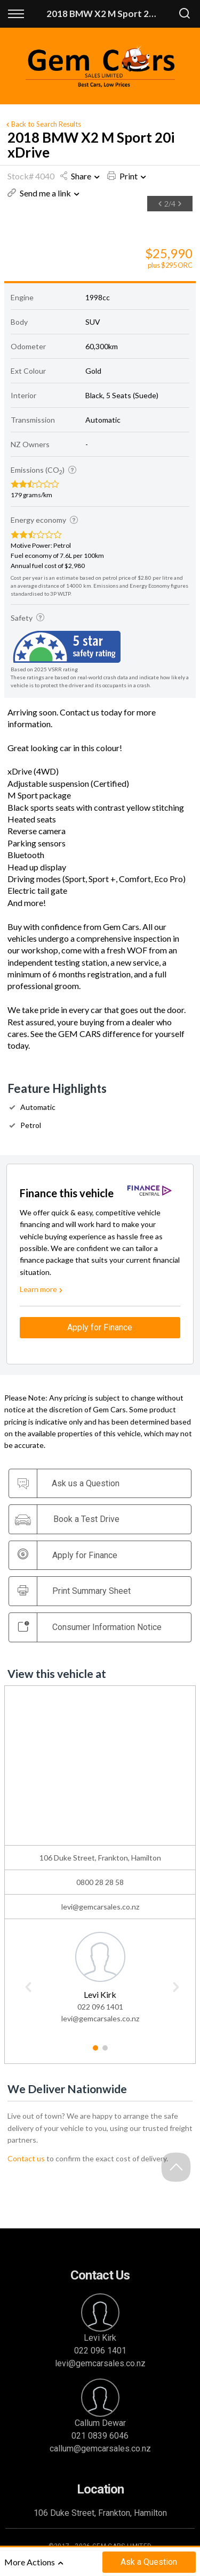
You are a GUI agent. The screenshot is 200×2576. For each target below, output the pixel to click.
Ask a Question (149, 2562)
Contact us (26, 2158)
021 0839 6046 (100, 2436)
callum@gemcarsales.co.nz (100, 2448)
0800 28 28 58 (100, 1882)
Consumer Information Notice (90, 1627)
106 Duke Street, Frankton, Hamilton (100, 2513)
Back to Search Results (42, 124)
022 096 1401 (100, 2006)
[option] (100, 1975)
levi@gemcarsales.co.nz (100, 1906)
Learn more (42, 1289)
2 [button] (104, 2052)
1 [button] (95, 2052)
